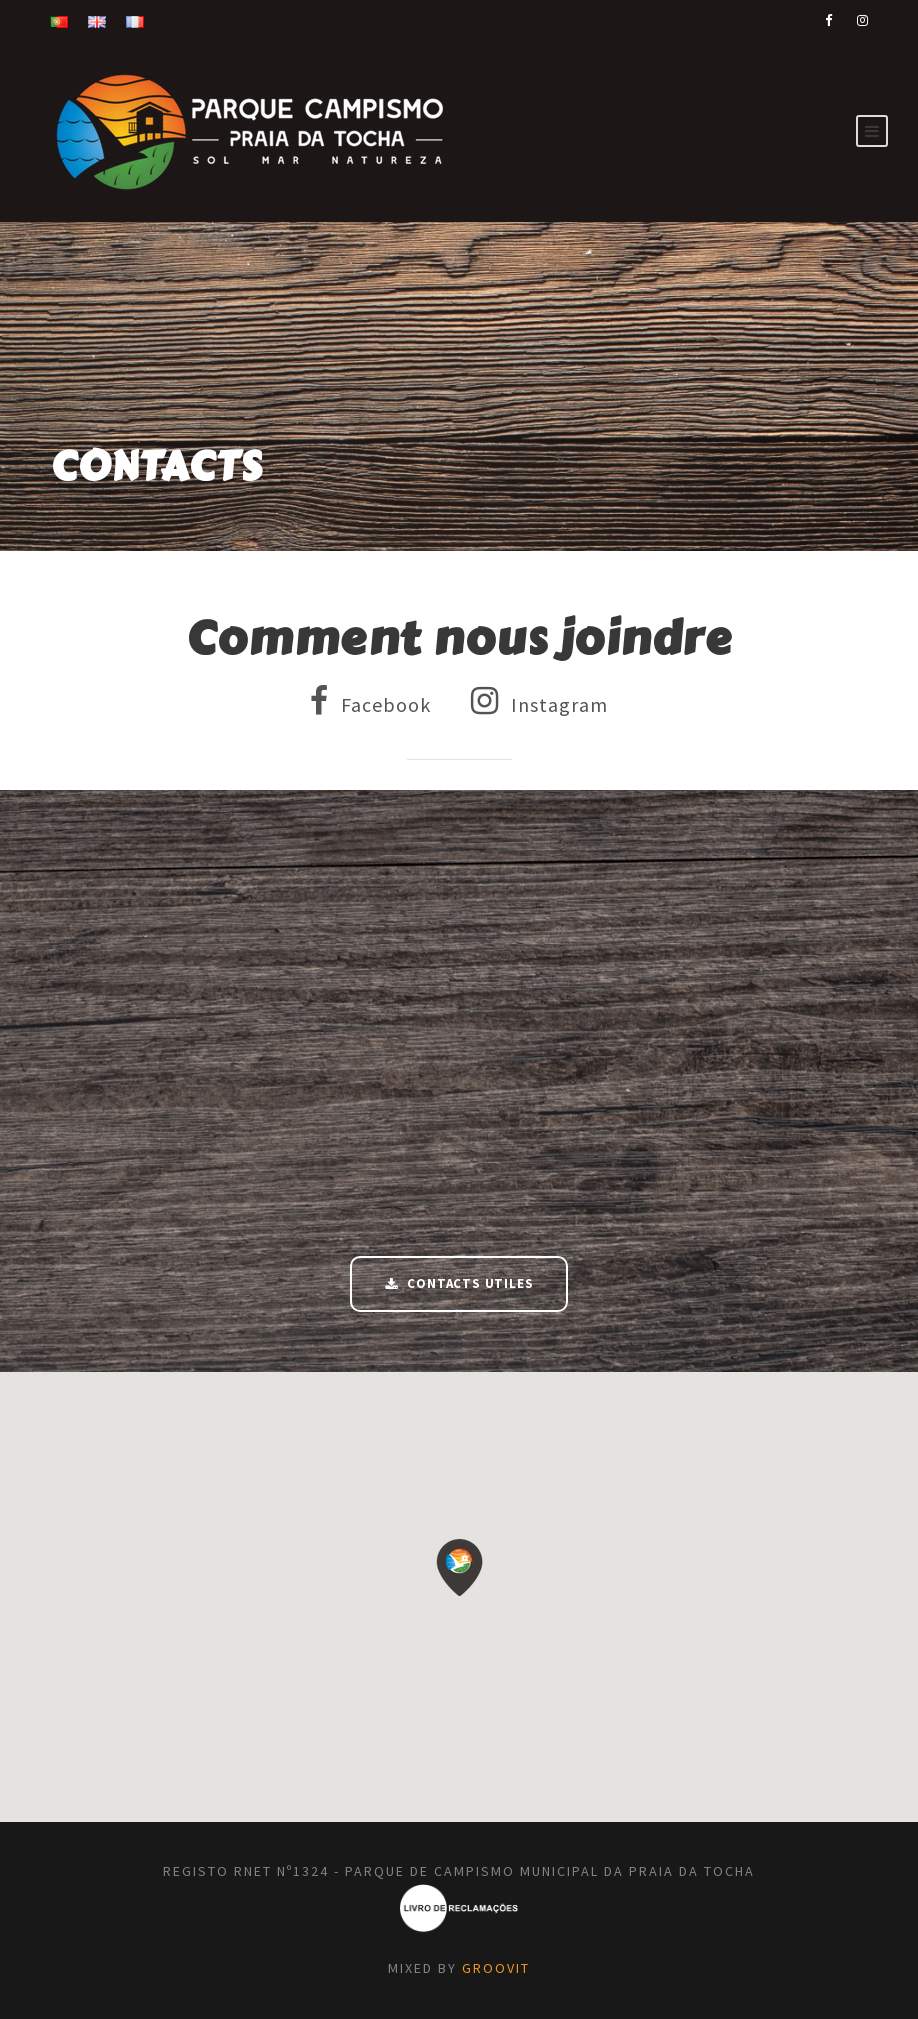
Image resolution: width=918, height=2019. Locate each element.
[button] (459, 1567)
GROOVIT (496, 1968)
